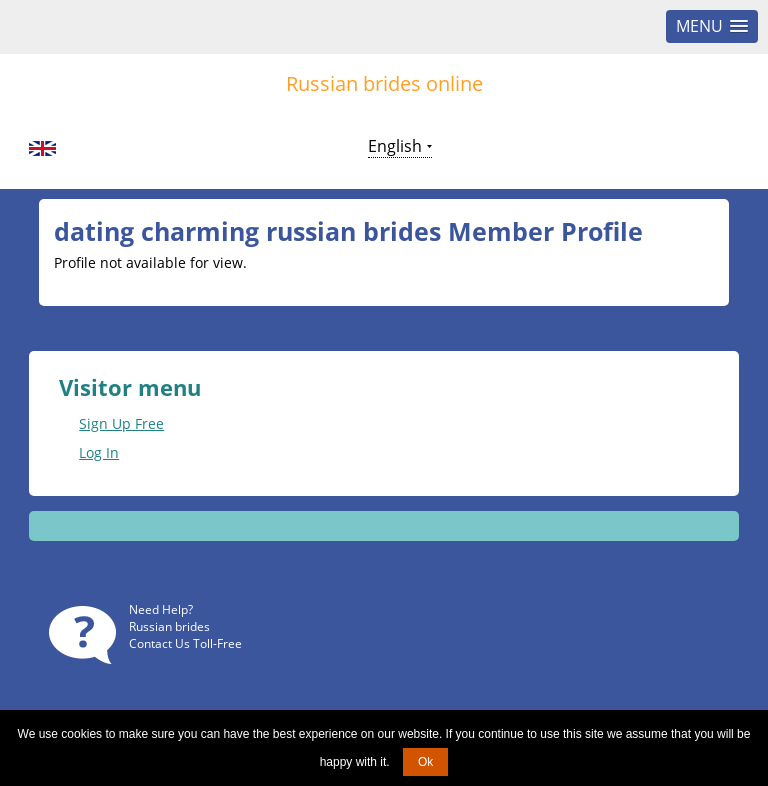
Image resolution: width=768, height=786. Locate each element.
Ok (425, 762)
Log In (99, 452)
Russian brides (169, 626)
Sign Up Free (121, 423)
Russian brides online (384, 83)
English (395, 146)
